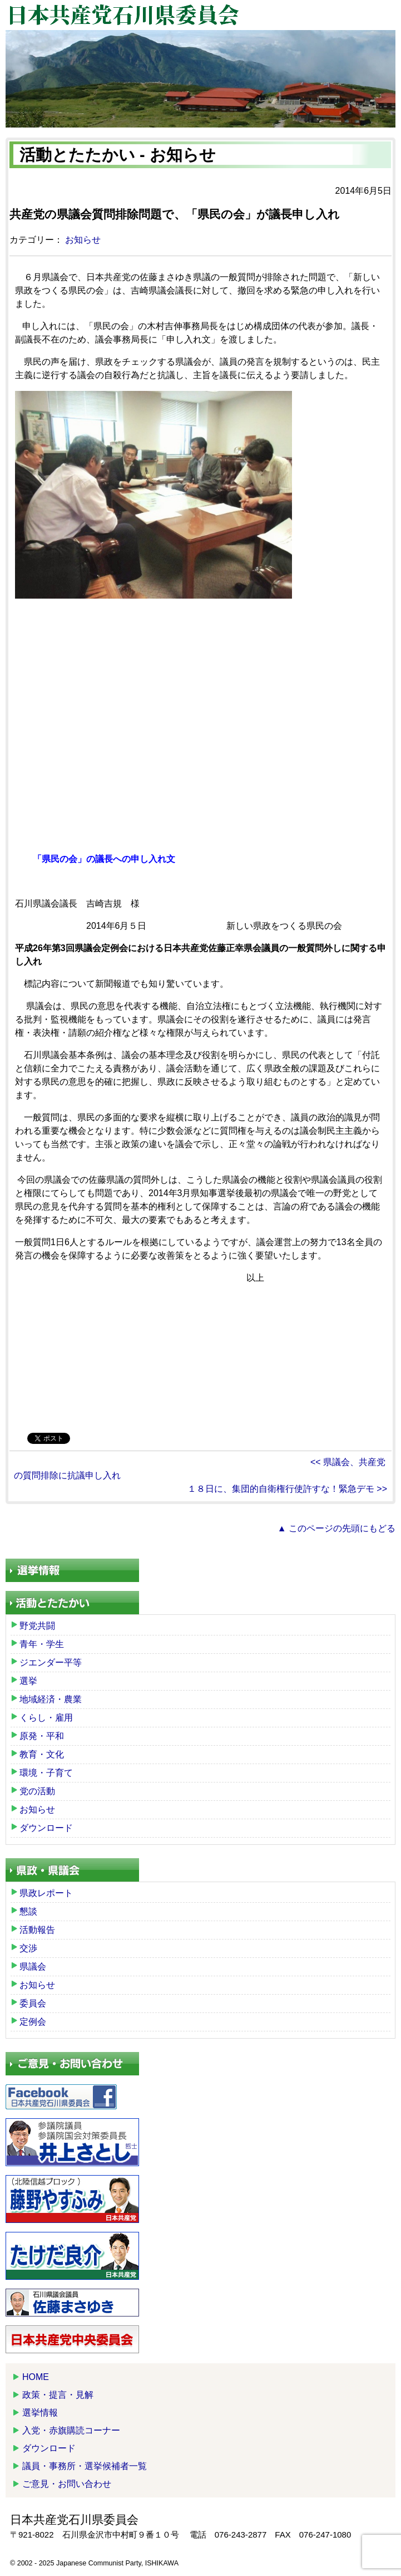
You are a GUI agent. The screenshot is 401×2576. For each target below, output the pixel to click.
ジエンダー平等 (50, 1662)
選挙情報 (40, 2412)
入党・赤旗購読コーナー (71, 2430)
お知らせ (83, 239)
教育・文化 (41, 1754)
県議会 (32, 1966)
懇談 (28, 1911)
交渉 (28, 1948)
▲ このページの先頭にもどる (336, 1528)
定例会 (32, 2021)
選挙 (28, 1681)
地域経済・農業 (50, 1699)
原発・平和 (41, 1736)
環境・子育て (46, 1772)
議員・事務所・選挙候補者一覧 (84, 2466)
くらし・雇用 (46, 1717)
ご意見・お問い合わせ (66, 2484)
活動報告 (37, 1930)
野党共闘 (37, 1625)
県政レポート (46, 1893)
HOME (35, 2377)
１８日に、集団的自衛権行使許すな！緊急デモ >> (287, 1488)
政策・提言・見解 (57, 2394)
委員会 (32, 2003)
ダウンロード (46, 1828)
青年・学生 (41, 1644)
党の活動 (37, 1791)
